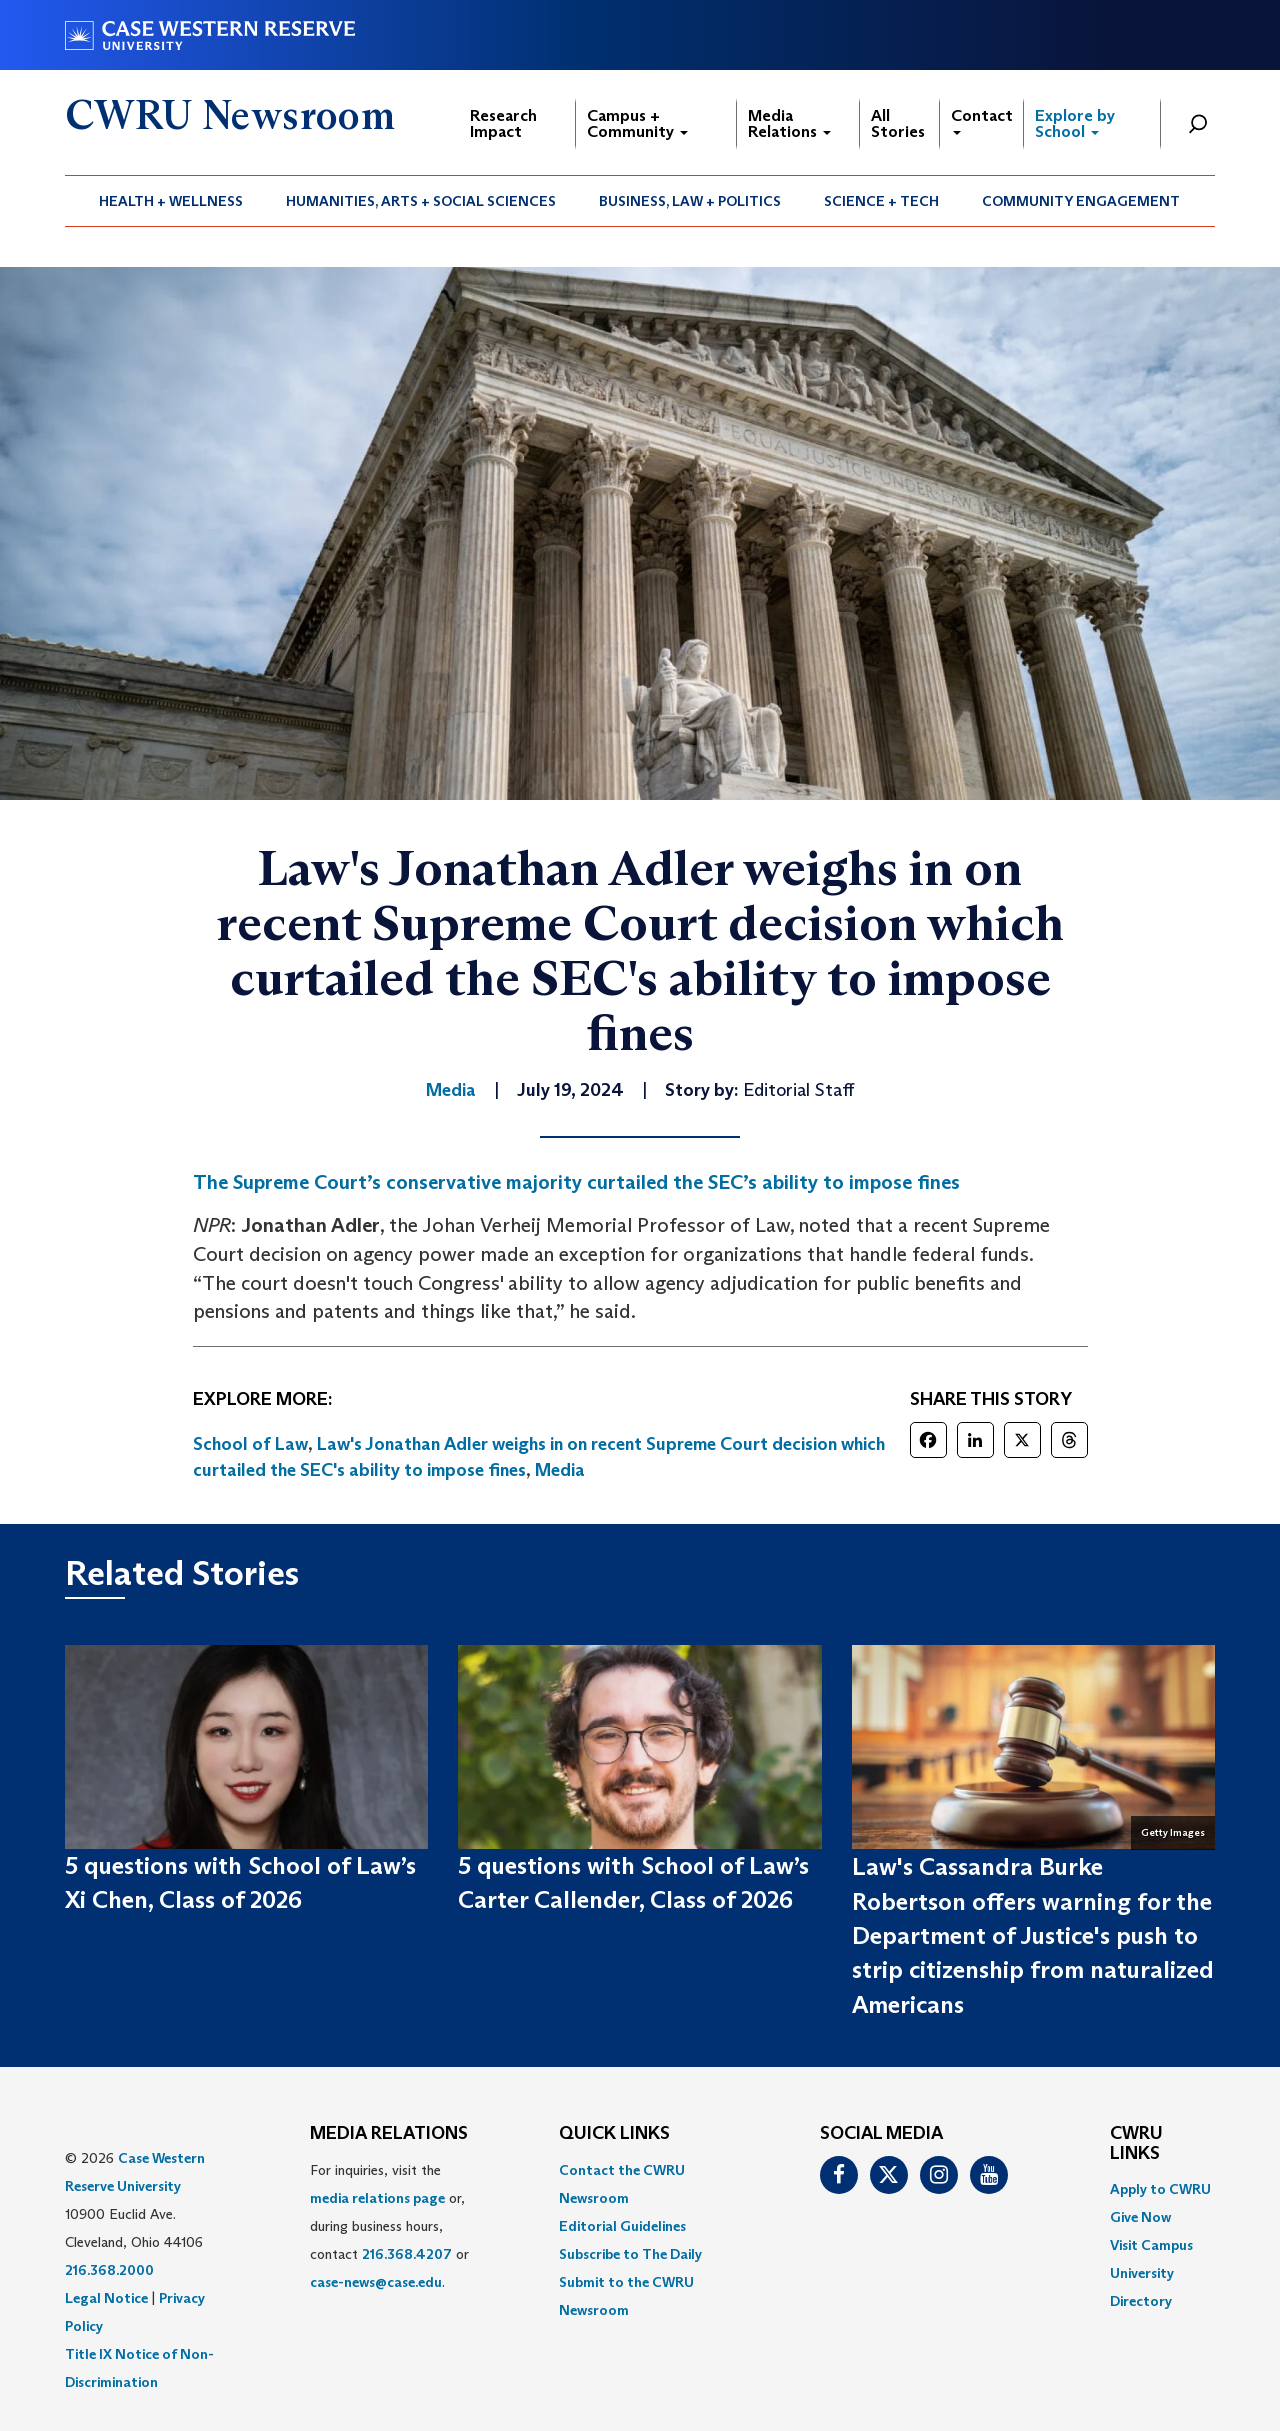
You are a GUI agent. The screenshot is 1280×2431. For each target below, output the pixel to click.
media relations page (377, 2198)
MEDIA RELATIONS (389, 2134)
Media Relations (789, 123)
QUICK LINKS (614, 2134)
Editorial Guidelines (622, 2226)
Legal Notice (106, 2298)
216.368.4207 (407, 2254)
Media (560, 1470)
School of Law (250, 1444)
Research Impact (503, 123)
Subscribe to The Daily (630, 2254)
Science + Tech (881, 201)
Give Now (1140, 2217)
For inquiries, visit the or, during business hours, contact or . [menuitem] (389, 2226)
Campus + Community (637, 123)
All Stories (898, 123)
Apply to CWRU (1160, 2189)
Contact (982, 120)
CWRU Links (1136, 2144)
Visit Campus (1151, 2245)
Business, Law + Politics (690, 201)
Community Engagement (1081, 201)
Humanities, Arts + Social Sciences (421, 201)
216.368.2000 (109, 2270)
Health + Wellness (171, 201)
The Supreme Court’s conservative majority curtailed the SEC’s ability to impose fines (576, 1182)
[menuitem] (171, 201)
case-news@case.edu (376, 2282)
